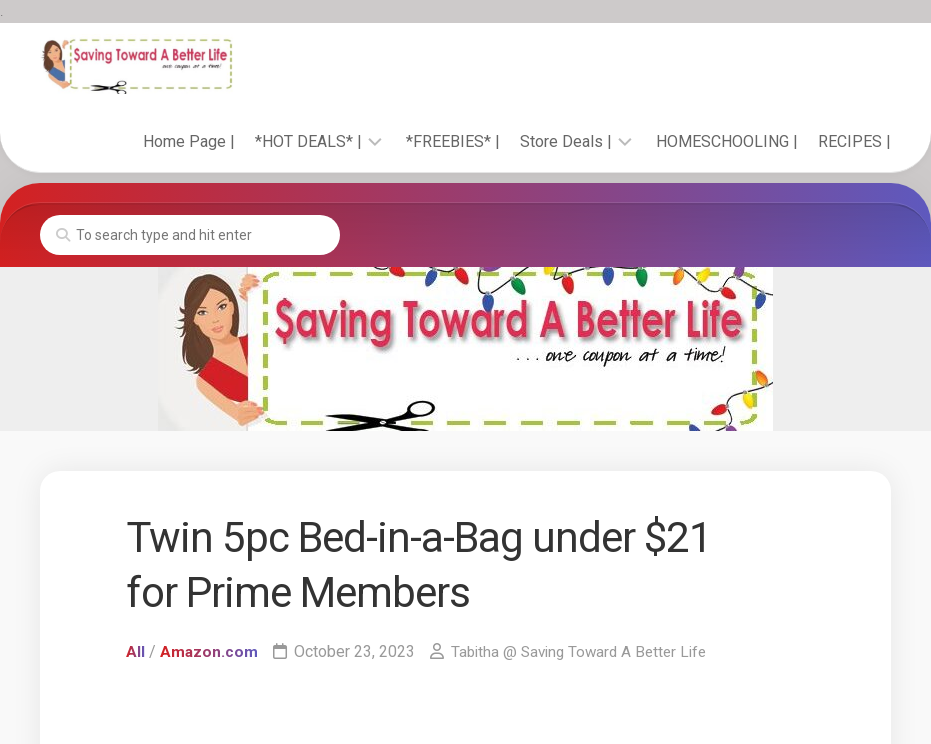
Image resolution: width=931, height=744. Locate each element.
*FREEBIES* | (453, 141)
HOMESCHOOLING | (727, 141)
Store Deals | (566, 141)
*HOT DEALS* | (308, 141)
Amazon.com (209, 651)
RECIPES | (854, 141)
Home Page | (189, 141)
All (135, 651)
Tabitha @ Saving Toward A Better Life (585, 651)
